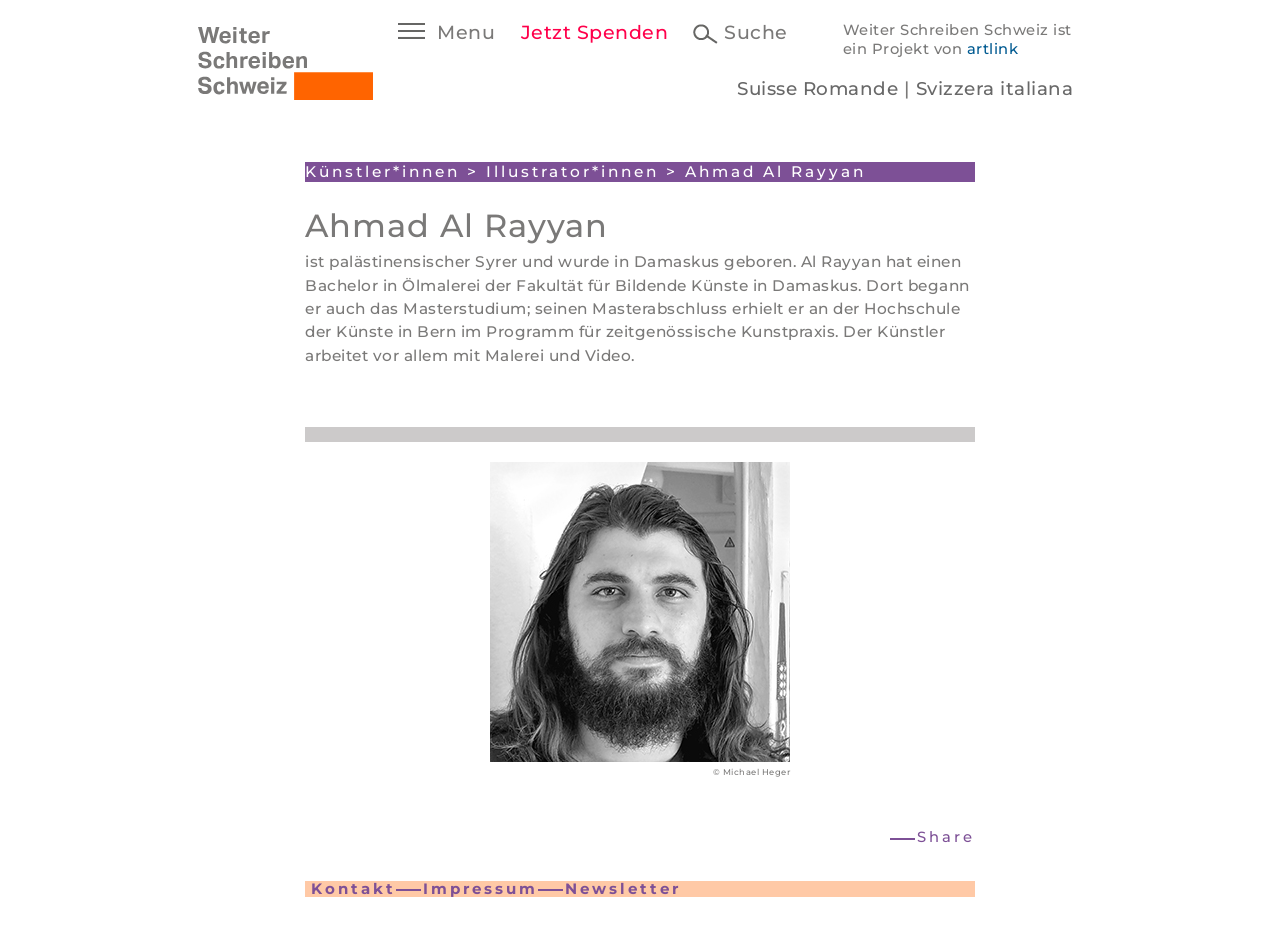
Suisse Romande (817, 88)
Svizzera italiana (995, 88)
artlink (993, 49)
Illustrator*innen (572, 171)
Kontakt (353, 888)
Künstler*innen (382, 171)
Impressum (480, 888)
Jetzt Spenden (595, 32)
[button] (933, 837)
